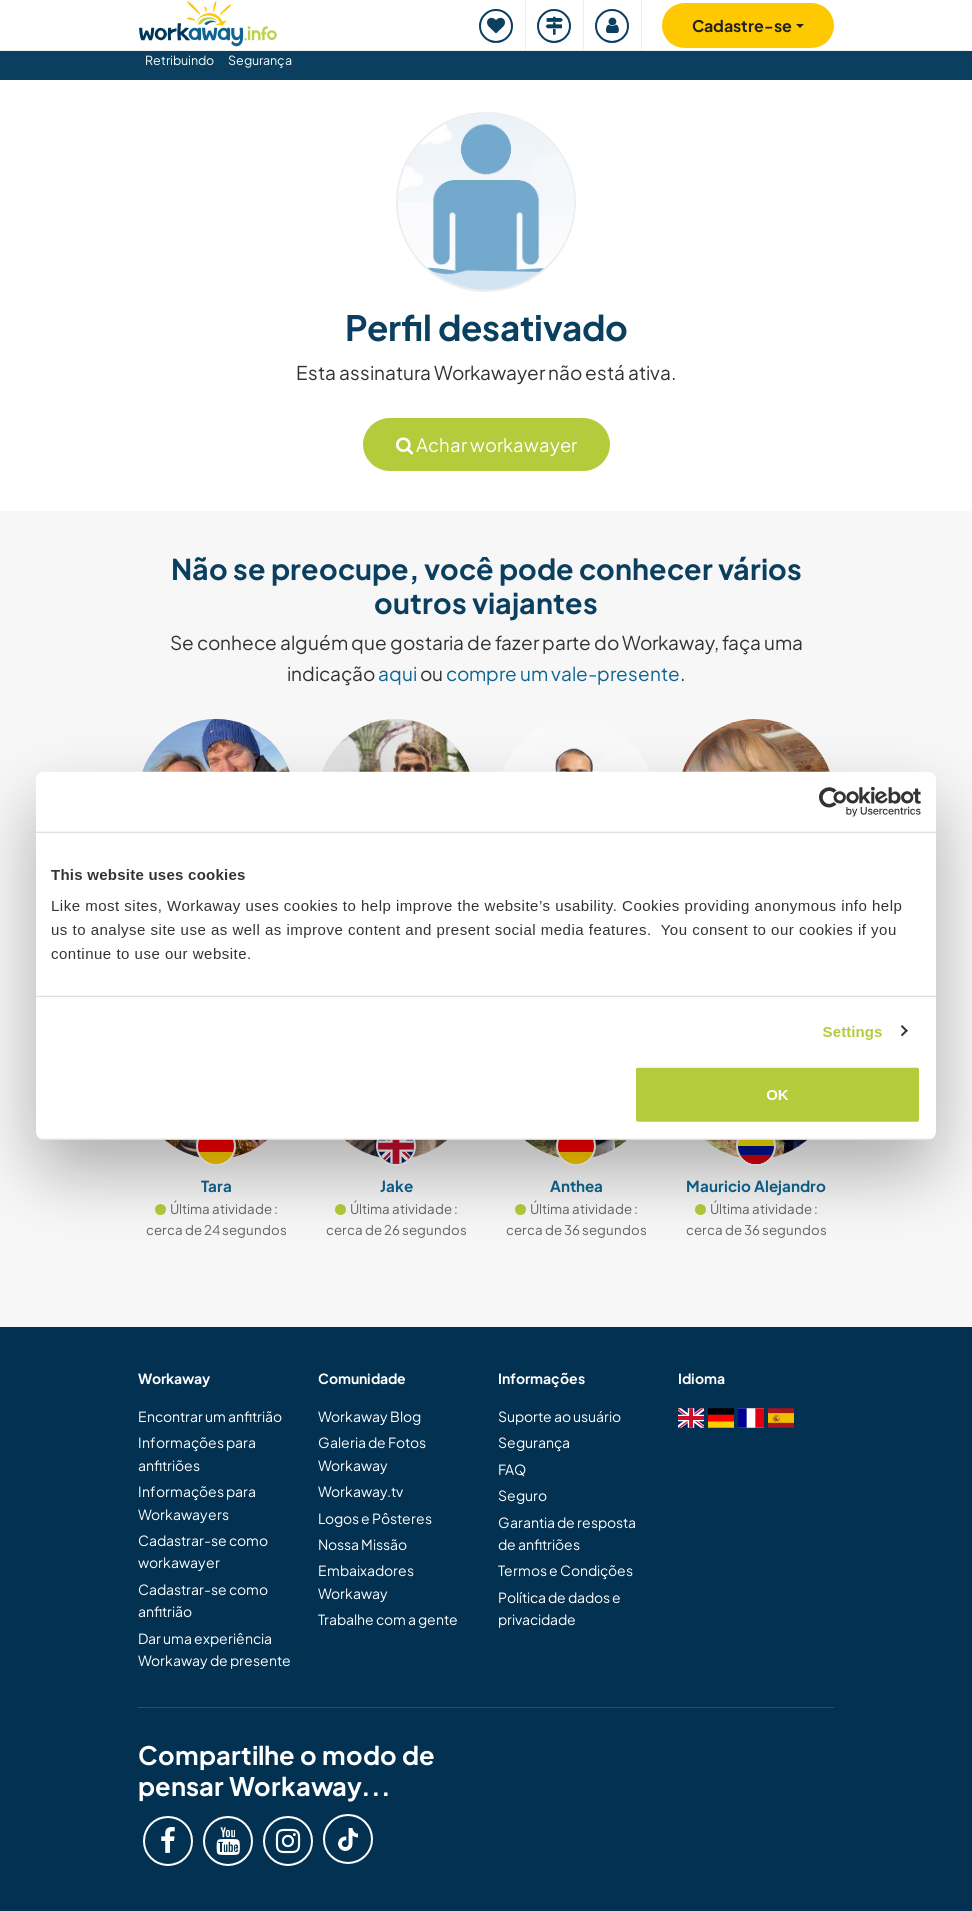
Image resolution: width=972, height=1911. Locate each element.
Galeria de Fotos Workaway (372, 1453)
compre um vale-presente (563, 673)
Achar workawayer (486, 444)
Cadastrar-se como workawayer (203, 1551)
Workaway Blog (369, 1416)
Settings (853, 1030)
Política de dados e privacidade (559, 1608)
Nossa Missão (362, 1544)
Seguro (522, 1495)
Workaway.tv (360, 1491)
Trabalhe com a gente (388, 1619)
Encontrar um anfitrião (210, 1416)
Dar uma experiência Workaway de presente (214, 1649)
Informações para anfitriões (197, 1453)
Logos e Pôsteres (375, 1518)
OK (777, 1094)
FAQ (512, 1469)
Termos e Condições (565, 1570)
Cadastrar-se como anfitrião (203, 1600)
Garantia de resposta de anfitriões (567, 1533)
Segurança (260, 60)
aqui (397, 673)
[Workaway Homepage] (208, 20)
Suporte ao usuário (559, 1416)
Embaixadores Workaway (366, 1581)
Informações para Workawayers (197, 1502)
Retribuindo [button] (179, 60)
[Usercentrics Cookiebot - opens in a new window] (833, 801)
